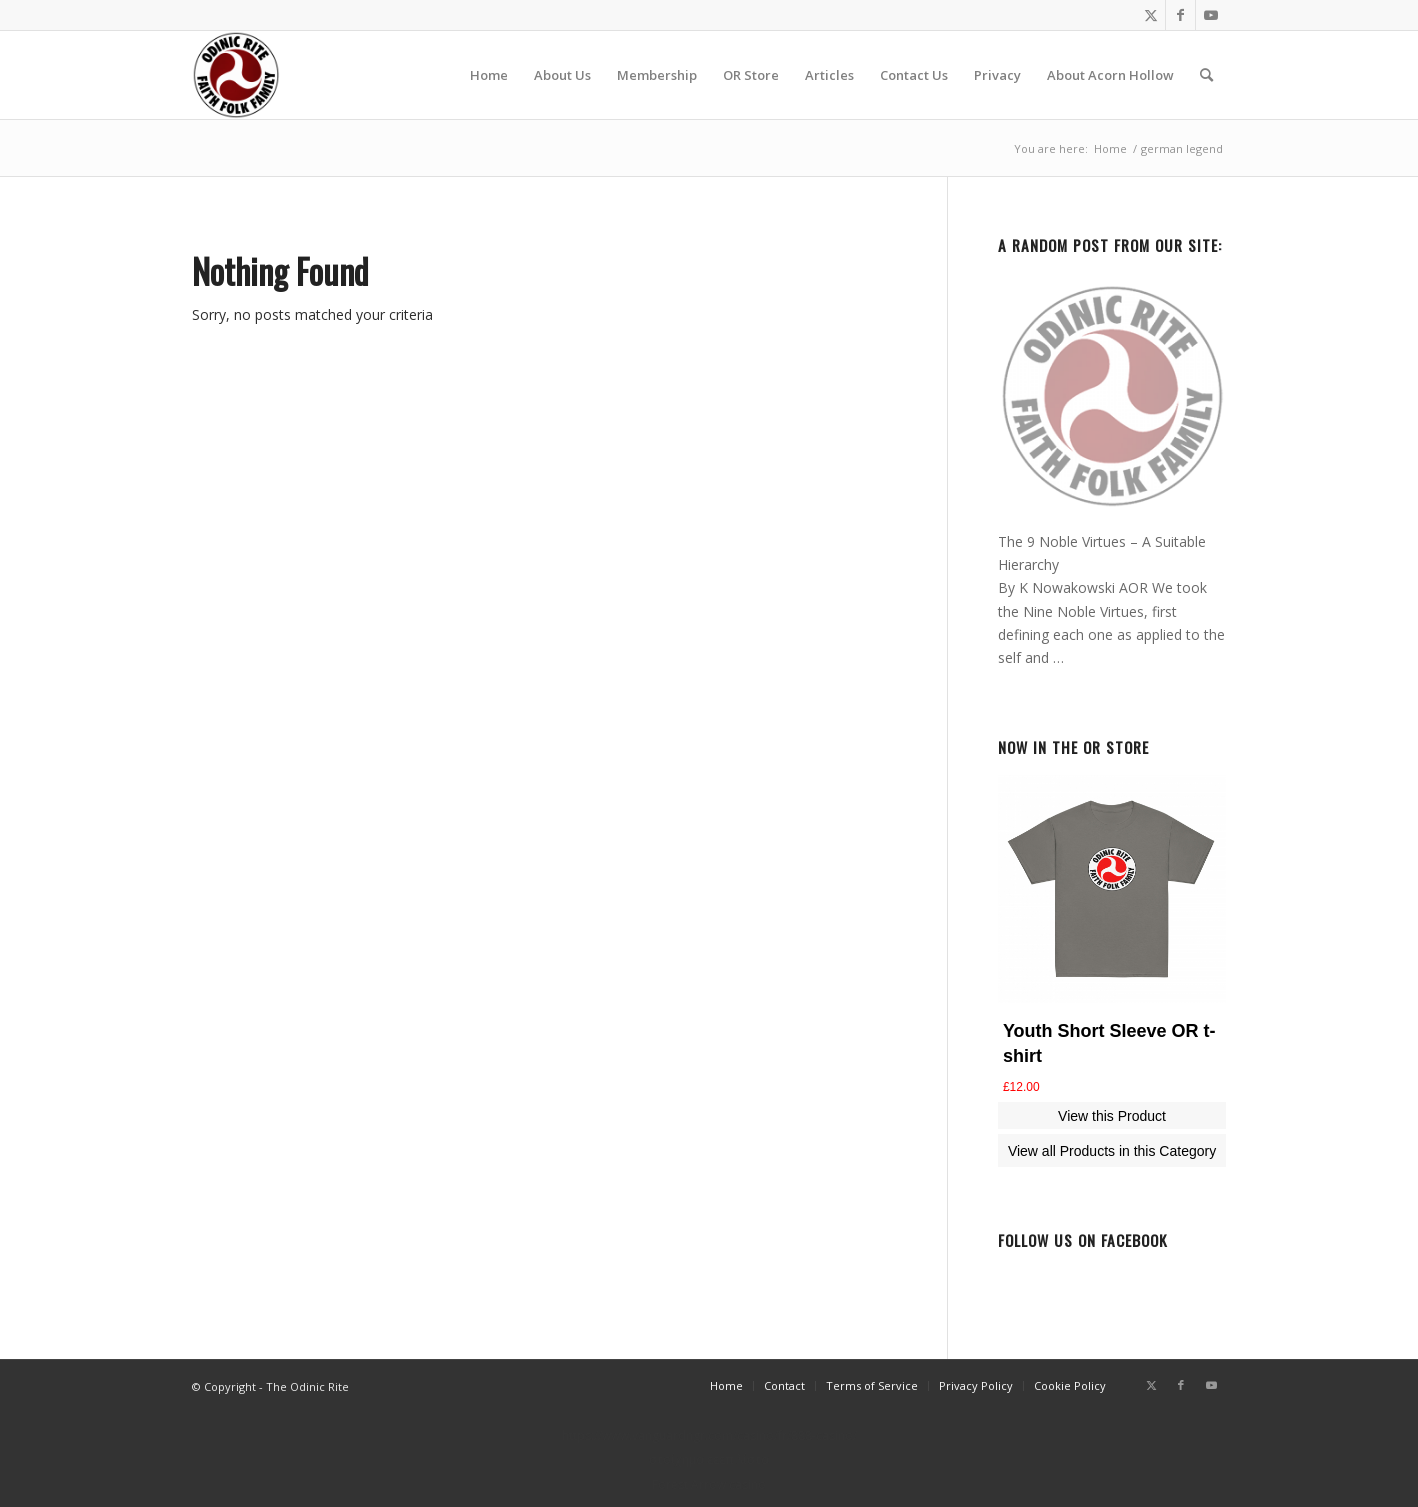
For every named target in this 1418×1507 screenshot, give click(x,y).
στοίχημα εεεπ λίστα (709, 1459)
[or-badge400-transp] (236, 75)
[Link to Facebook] (1180, 15)
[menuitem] (489, 75)
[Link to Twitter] (1150, 15)
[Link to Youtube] (1211, 15)
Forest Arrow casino (709, 1484)
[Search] (1206, 75)
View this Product (1112, 1116)
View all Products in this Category (1112, 1151)
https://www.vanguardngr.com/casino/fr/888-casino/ (709, 1435)
